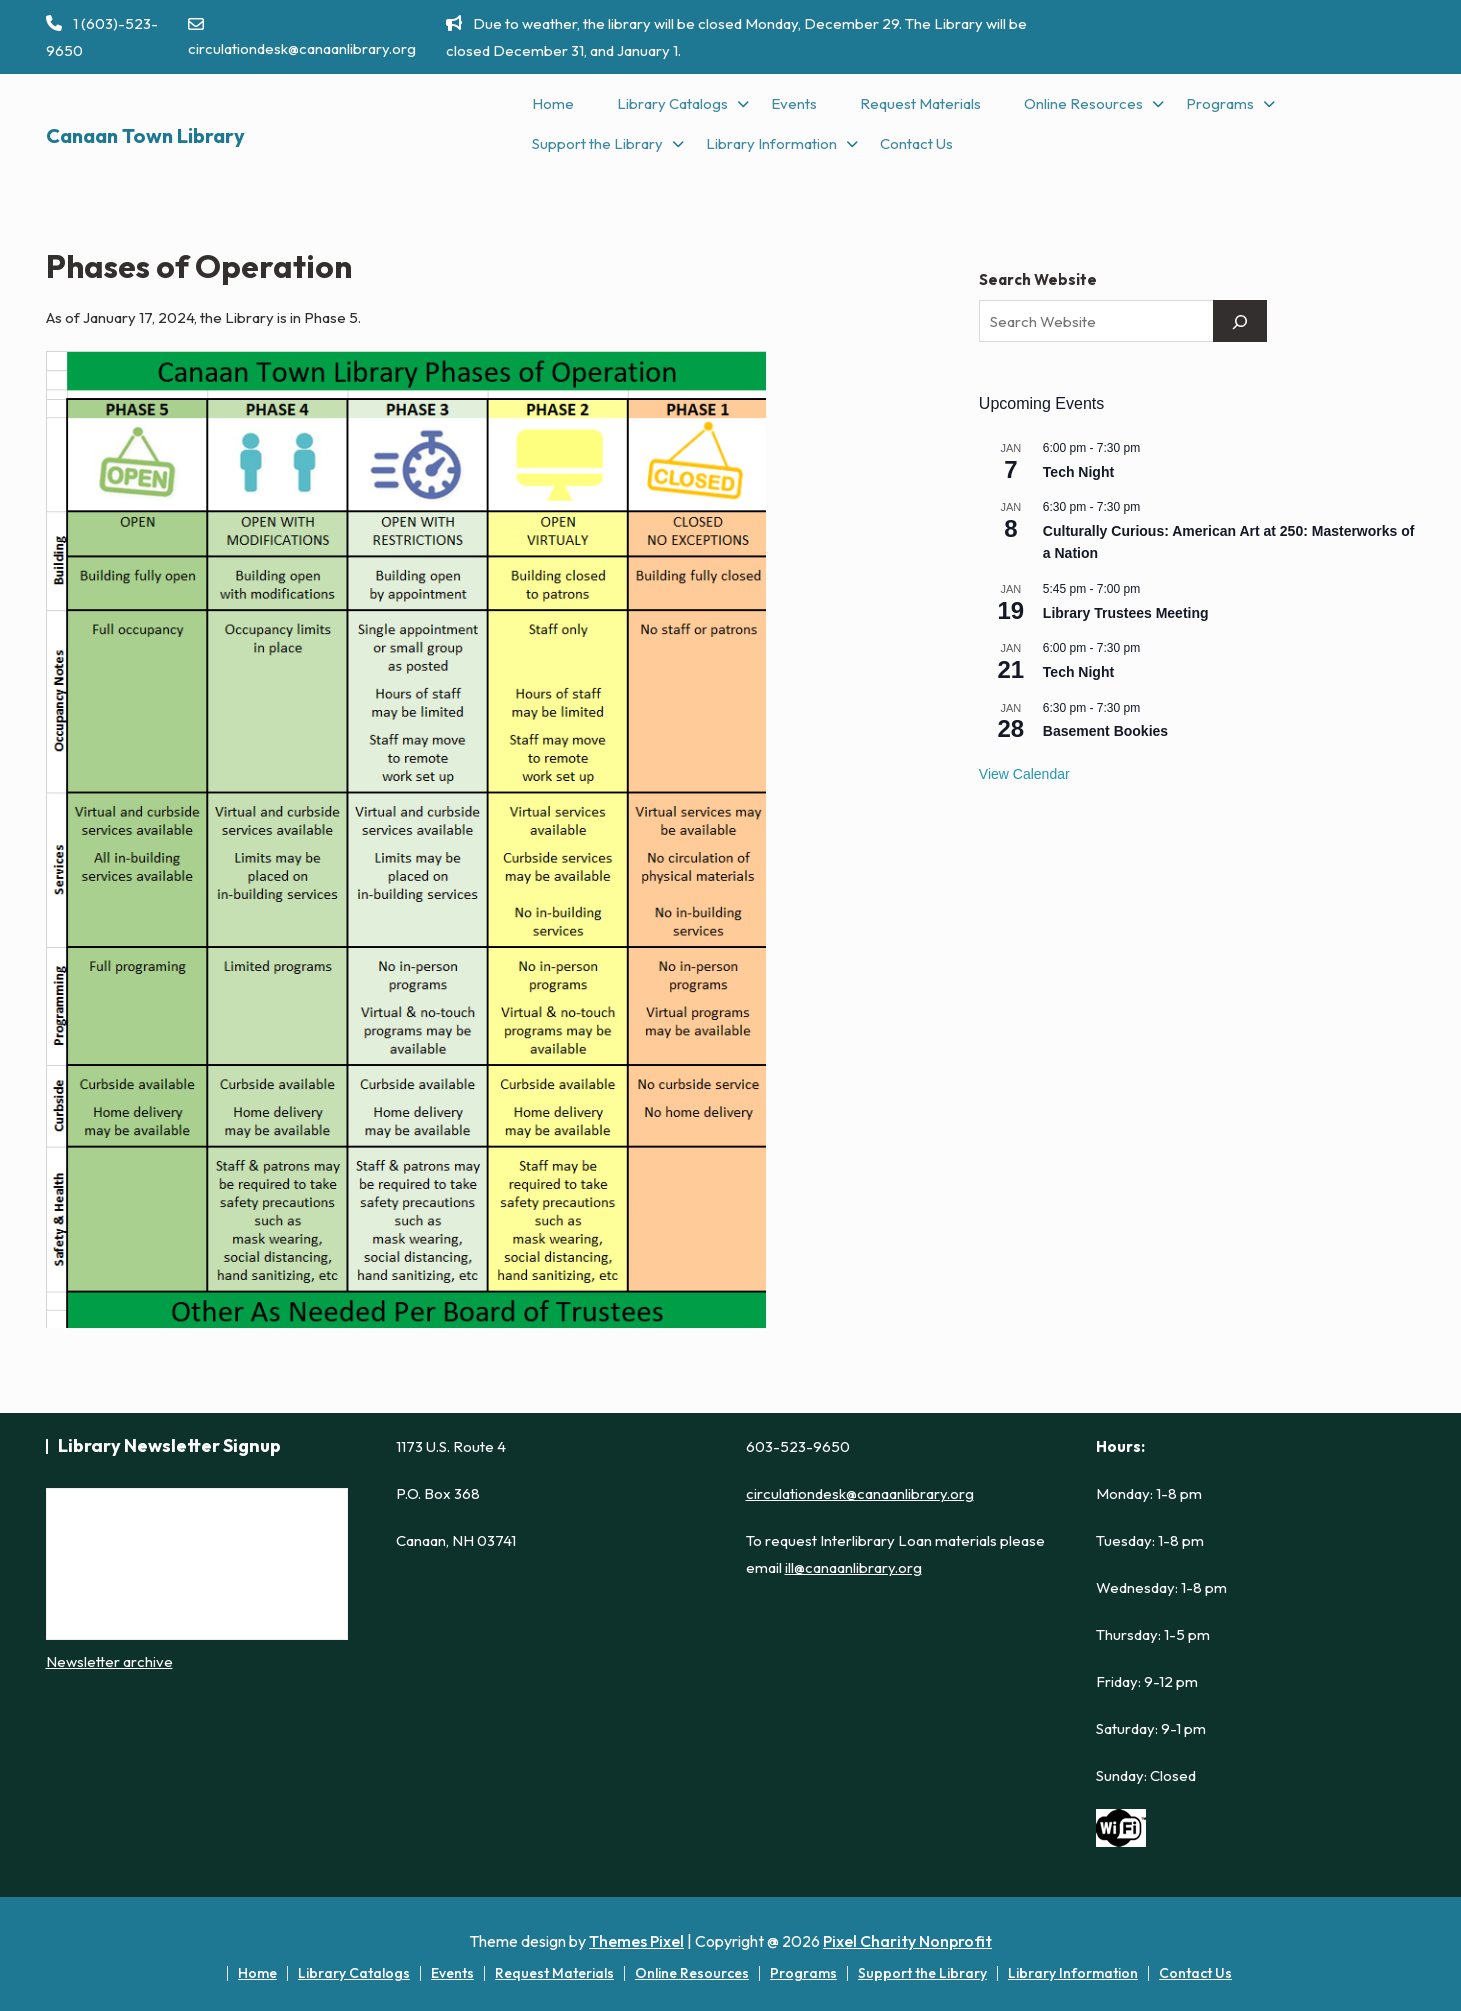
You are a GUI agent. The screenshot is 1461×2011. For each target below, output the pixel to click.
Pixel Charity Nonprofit (907, 1941)
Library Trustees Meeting (1126, 613)
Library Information (771, 143)
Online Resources (1083, 103)
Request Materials (920, 103)
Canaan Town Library (145, 135)
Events (794, 103)
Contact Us (916, 143)
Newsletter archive (109, 1661)
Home (553, 103)
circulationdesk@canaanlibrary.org (302, 37)
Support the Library (597, 143)
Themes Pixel (636, 1941)
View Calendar (1024, 774)
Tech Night (1078, 472)
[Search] (1240, 321)
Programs (1220, 103)
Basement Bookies (1105, 731)
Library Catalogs (672, 103)
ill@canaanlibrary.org (853, 1567)
